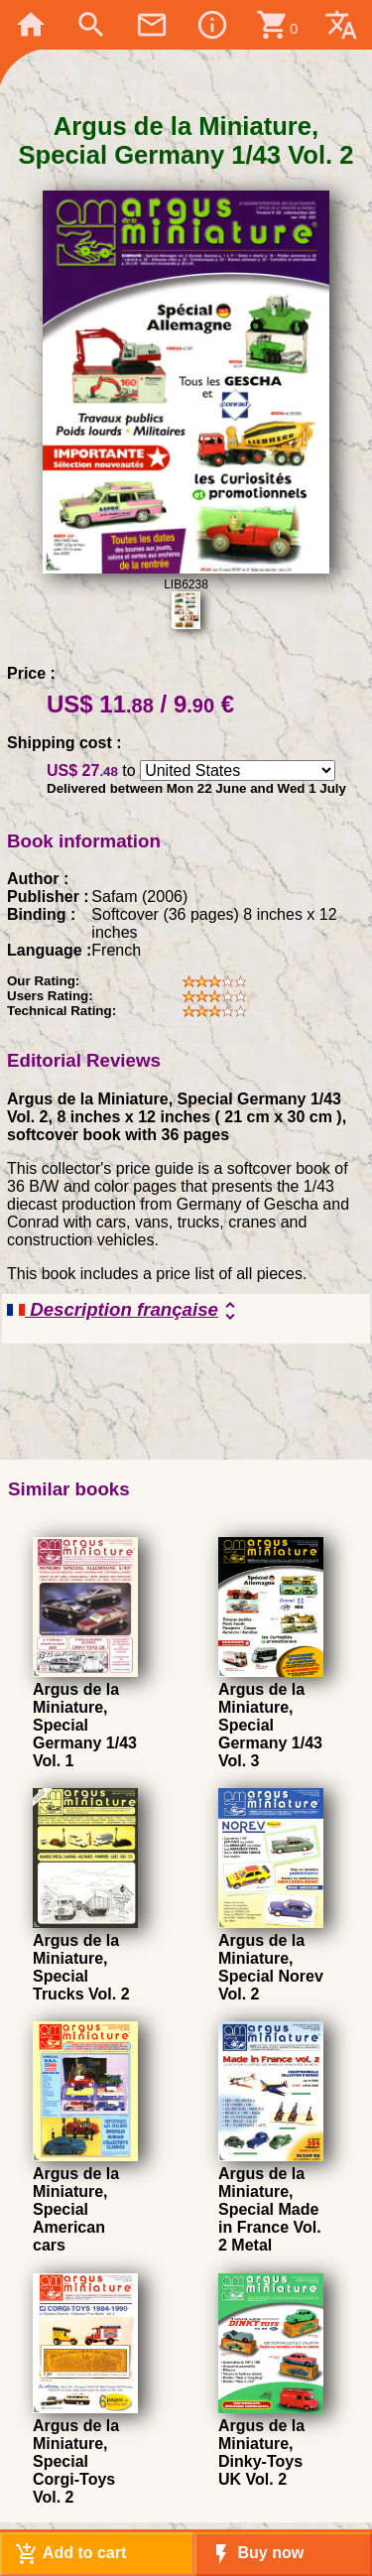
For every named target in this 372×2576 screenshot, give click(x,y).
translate (341, 25)
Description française (124, 1311)
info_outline (212, 25)
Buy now (256, 2554)
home (31, 25)
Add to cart (70, 2554)
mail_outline (152, 25)
